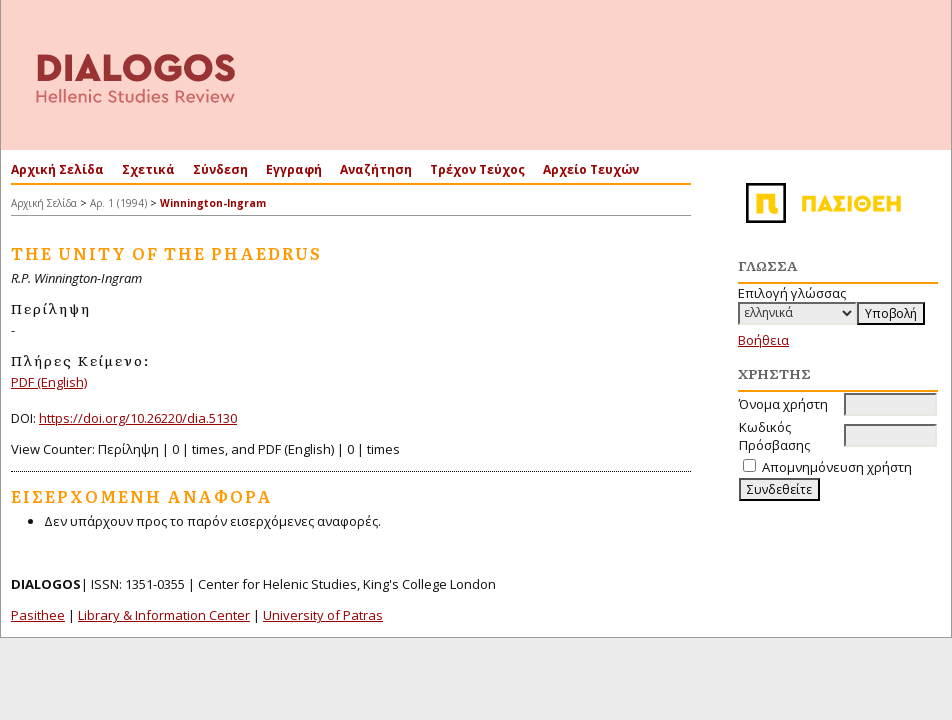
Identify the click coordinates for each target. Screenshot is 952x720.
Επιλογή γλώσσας (792, 293)
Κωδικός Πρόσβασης (774, 436)
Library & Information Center (164, 615)
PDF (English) (49, 382)
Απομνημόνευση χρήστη (837, 467)
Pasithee (38, 615)
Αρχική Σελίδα (57, 169)
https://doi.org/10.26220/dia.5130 (138, 418)
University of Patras (323, 615)
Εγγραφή (294, 169)
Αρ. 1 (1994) (118, 203)
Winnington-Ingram (213, 203)
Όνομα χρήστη (783, 404)
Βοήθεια (763, 340)
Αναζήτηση (376, 169)
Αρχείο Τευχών (591, 169)
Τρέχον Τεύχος (477, 169)
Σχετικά (148, 169)
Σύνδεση (220, 169)
